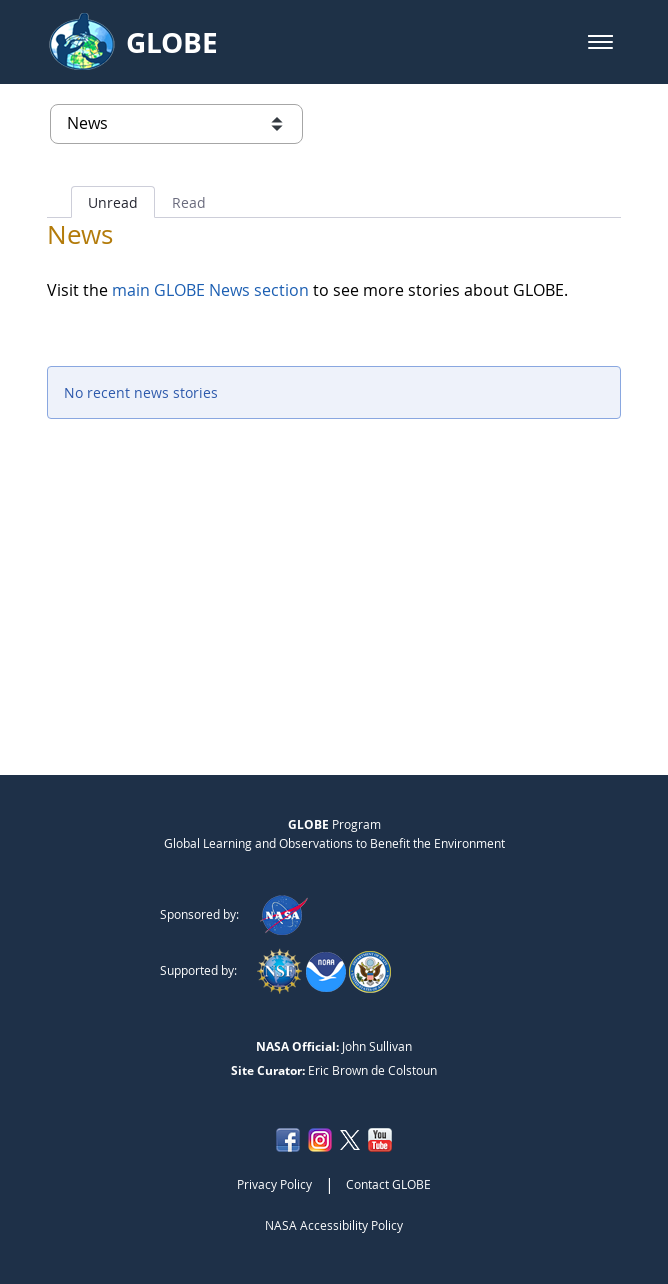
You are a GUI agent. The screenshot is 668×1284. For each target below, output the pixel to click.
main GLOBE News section (208, 290)
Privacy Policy (274, 1184)
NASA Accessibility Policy (334, 1225)
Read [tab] (189, 202)
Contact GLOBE (388, 1184)
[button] (600, 42)
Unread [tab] (113, 202)
